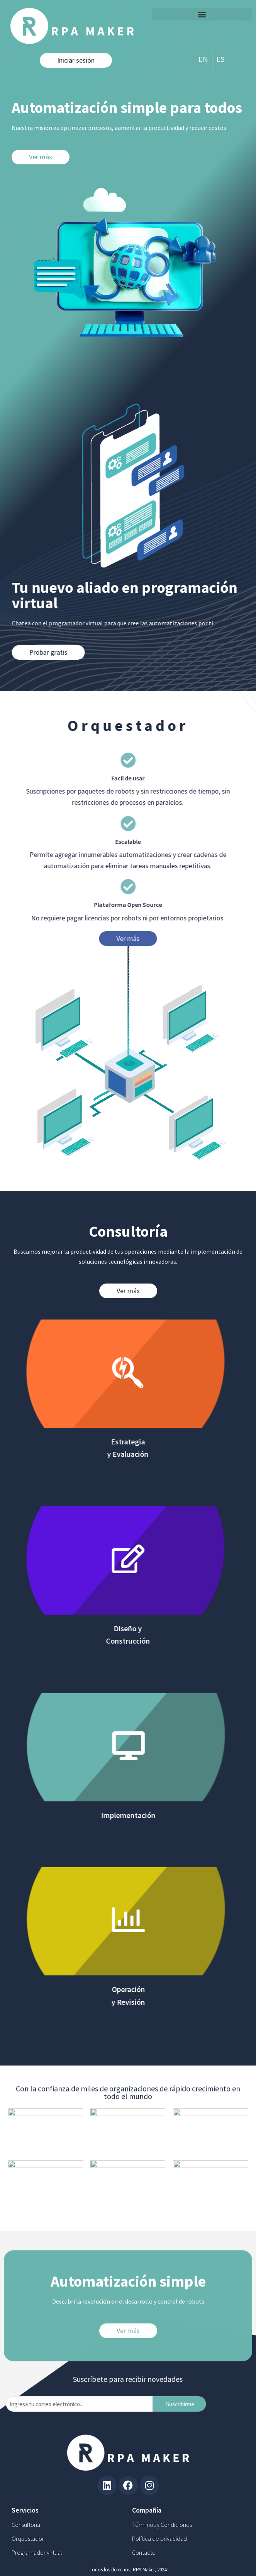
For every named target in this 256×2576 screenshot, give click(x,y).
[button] (202, 14)
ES (220, 59)
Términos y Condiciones (162, 2524)
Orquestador (28, 2538)
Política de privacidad (159, 2538)
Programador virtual (37, 2552)
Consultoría (26, 2524)
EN (203, 59)
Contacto (144, 2552)
